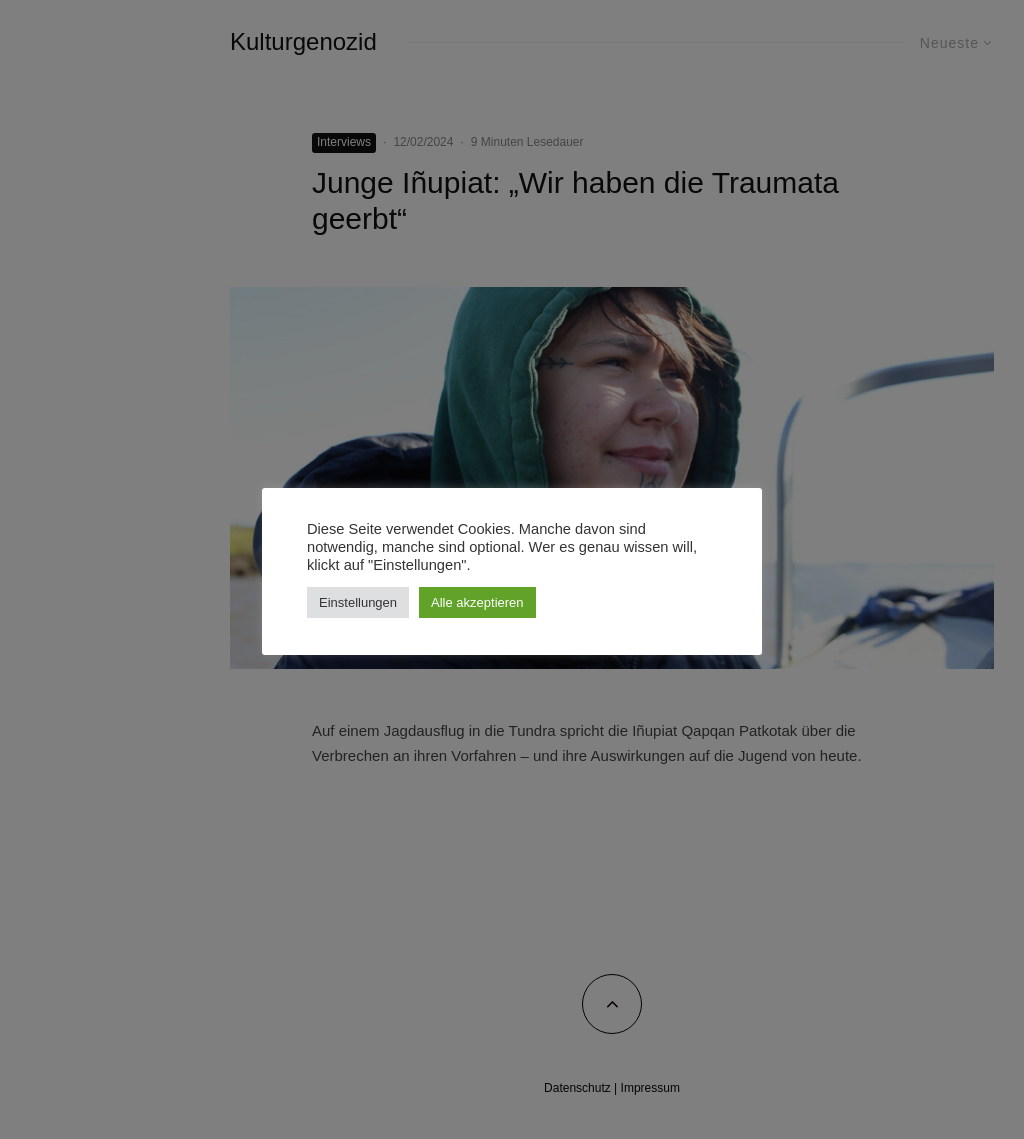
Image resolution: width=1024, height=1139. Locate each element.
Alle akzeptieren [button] (477, 602)
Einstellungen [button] (358, 602)
